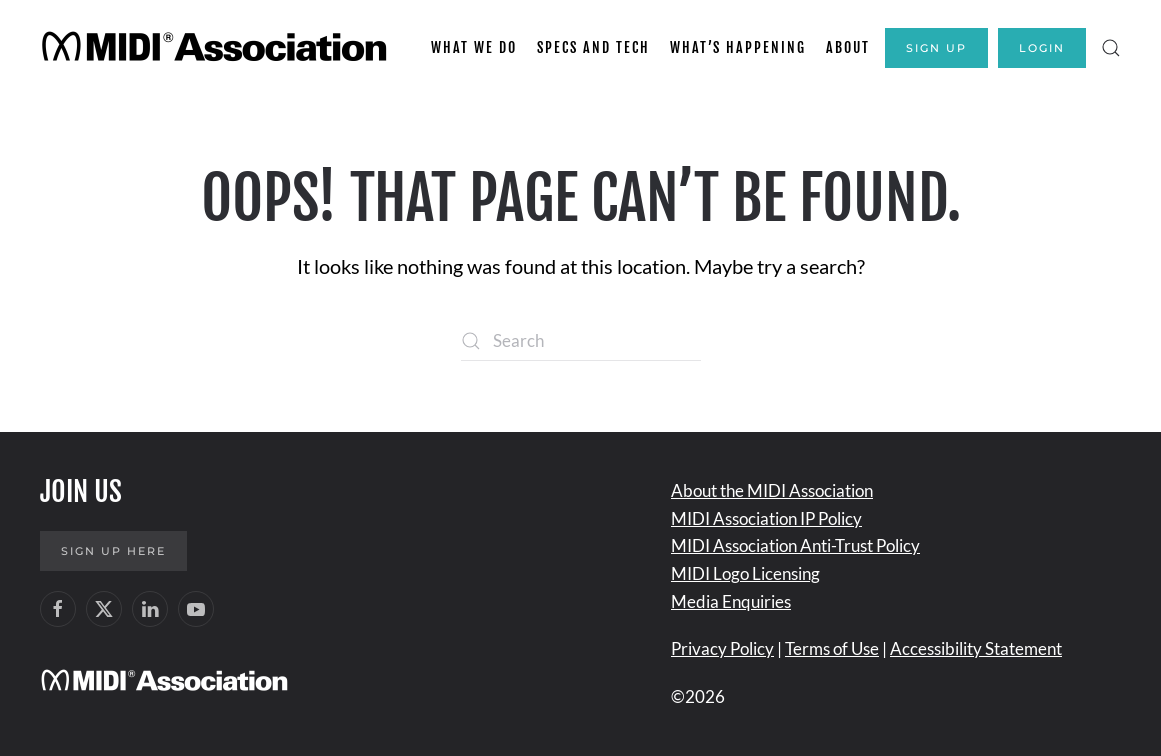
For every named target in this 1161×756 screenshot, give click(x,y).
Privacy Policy (722, 648)
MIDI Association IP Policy (766, 518)
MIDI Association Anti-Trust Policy (795, 545)
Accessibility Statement (976, 648)
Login (1042, 48)
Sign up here (113, 551)
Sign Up (936, 48)
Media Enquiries (731, 601)
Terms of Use (832, 648)
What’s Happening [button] (738, 47)
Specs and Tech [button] (593, 47)
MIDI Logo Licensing (745, 573)
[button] (1111, 48)
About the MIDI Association (772, 490)
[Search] (581, 341)
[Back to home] (217, 48)
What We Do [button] (474, 47)
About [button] (848, 47)
